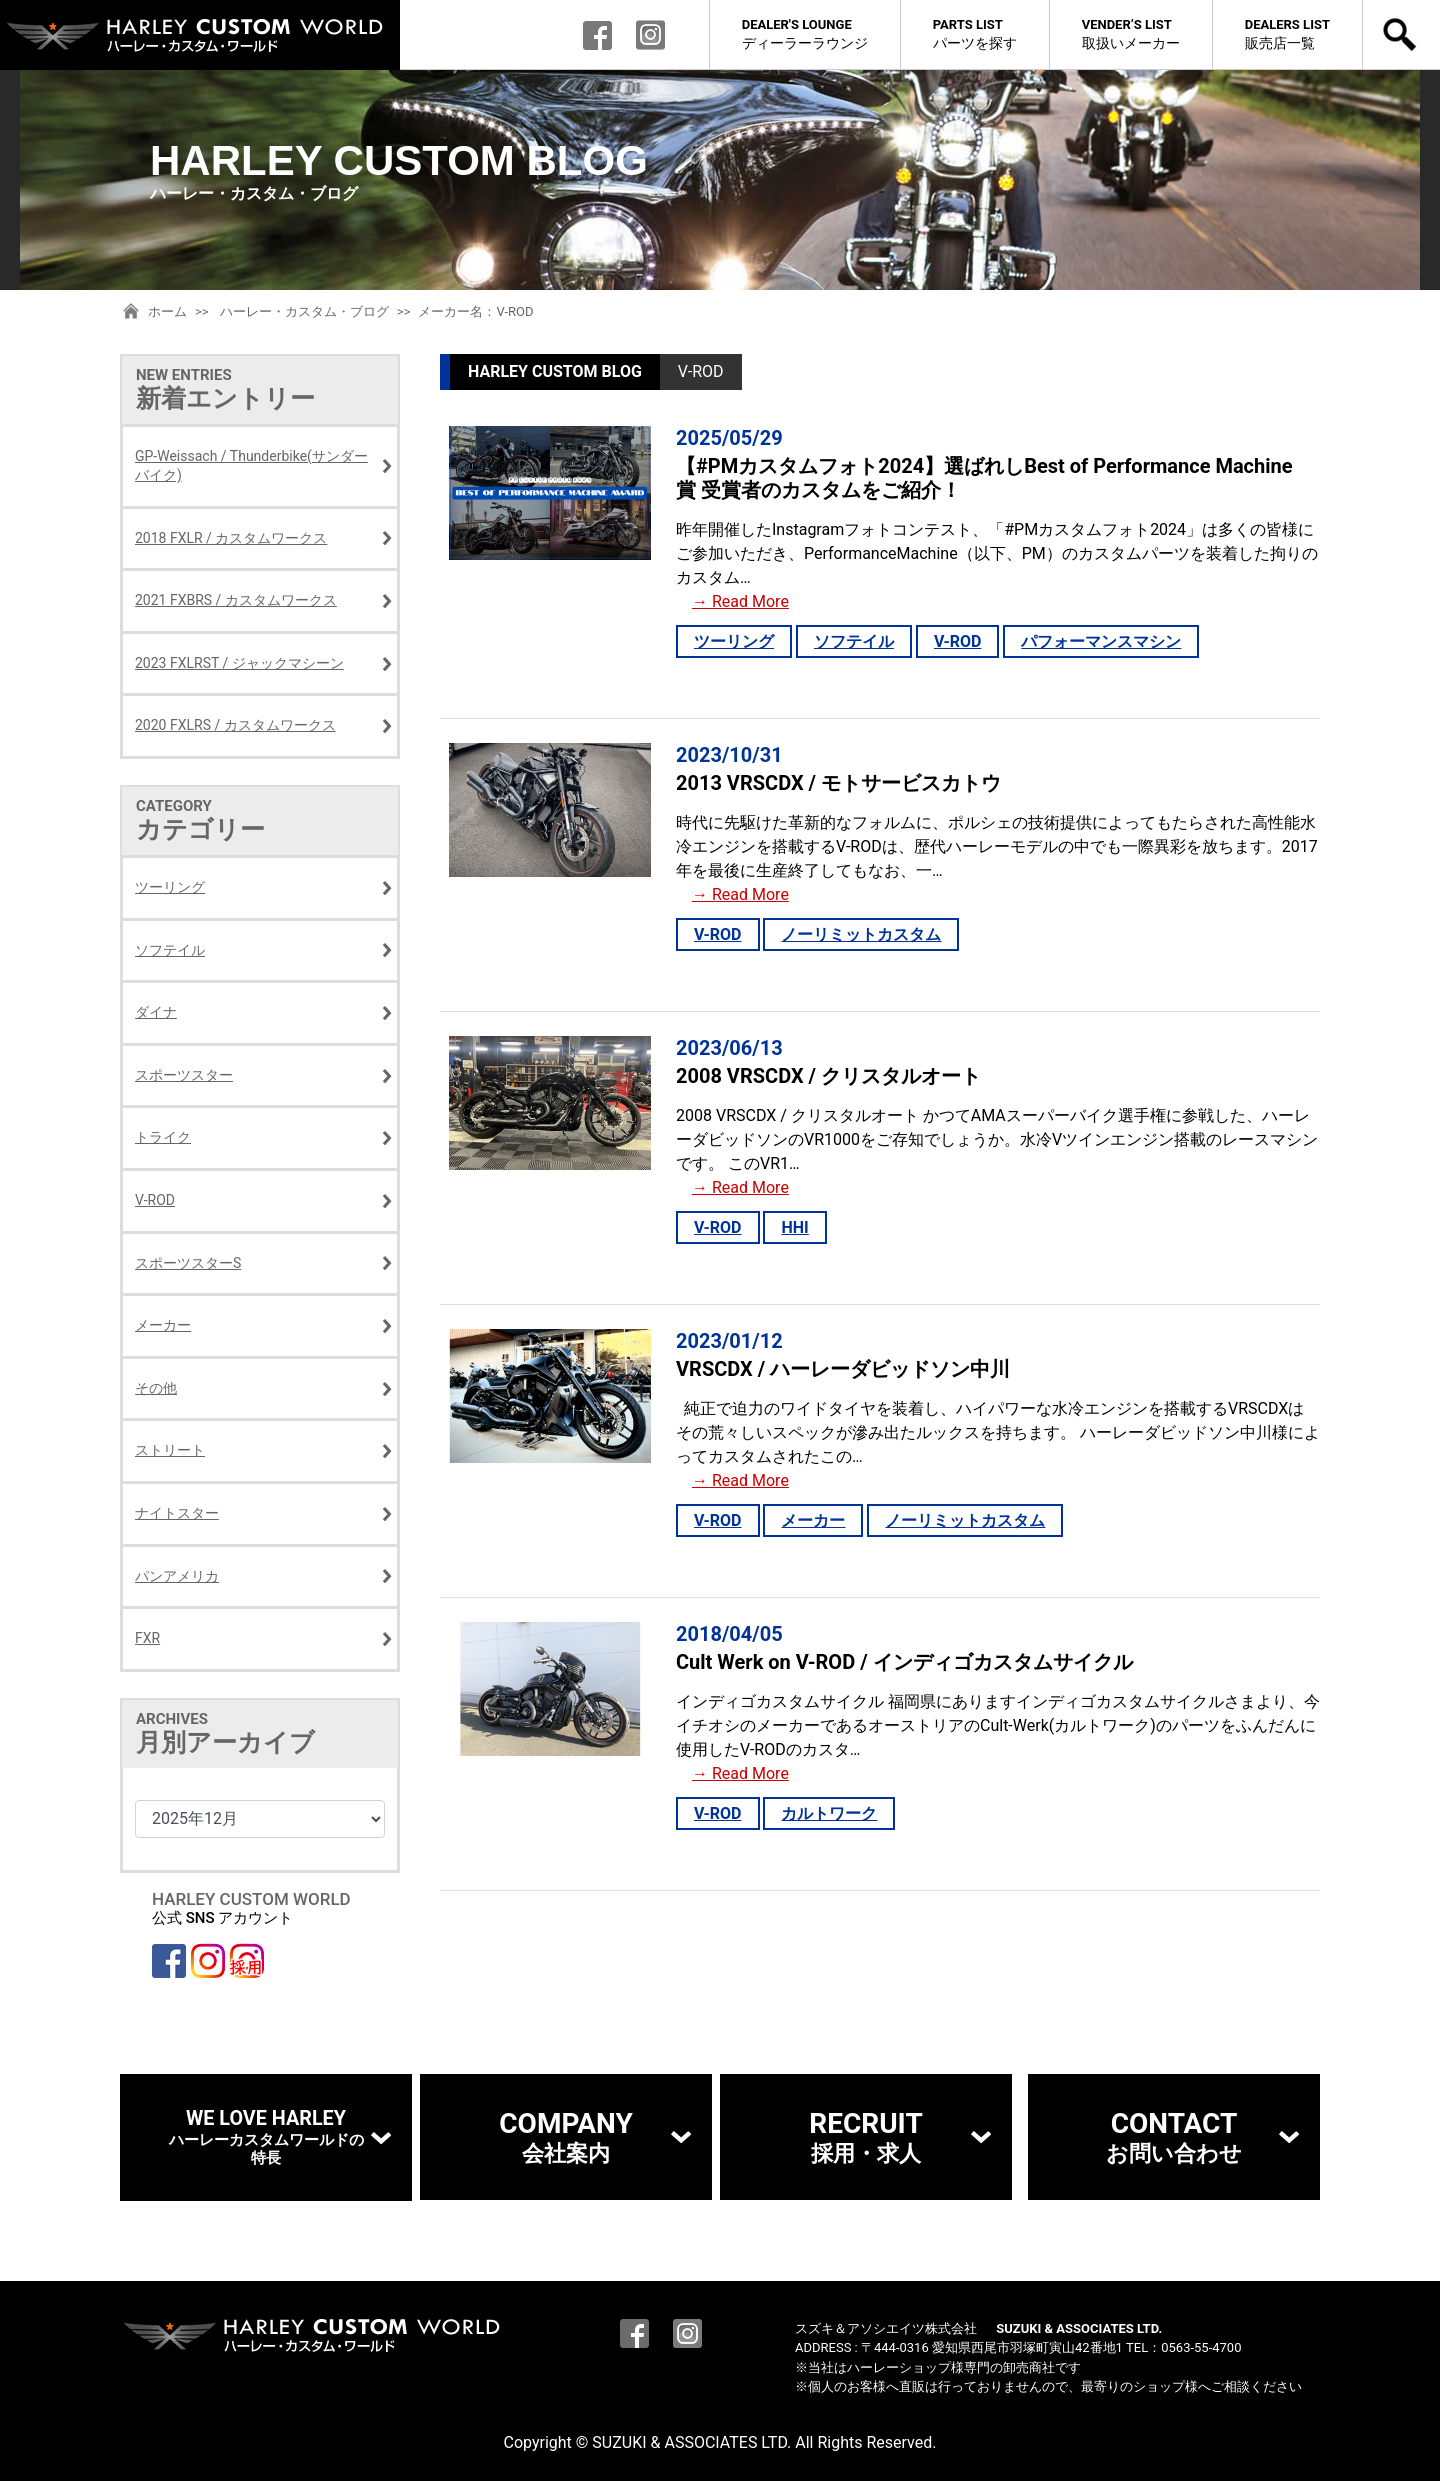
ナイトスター (177, 1513)
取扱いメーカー (1131, 33)
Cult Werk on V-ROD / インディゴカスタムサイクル (904, 1662)
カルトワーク (829, 1813)
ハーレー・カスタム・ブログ (304, 311)
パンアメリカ (177, 1576)
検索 (1401, 35)
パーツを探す (975, 33)
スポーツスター (184, 1075)
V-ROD (958, 641)
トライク (163, 1137)
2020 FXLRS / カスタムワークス (235, 725)
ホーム (167, 311)
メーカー (813, 1520)
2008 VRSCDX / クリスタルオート (828, 1076)
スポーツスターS (188, 1263)
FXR (147, 1638)
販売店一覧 (1287, 33)
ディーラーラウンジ (805, 33)
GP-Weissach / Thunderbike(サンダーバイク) (251, 466)
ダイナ (156, 1012)
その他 (156, 1388)
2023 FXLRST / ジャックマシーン (239, 663)
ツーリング (734, 641)
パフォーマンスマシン (1101, 641)
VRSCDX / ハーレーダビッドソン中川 (843, 1369)
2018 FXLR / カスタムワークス (231, 538)
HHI (794, 1227)
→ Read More (740, 601)
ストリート (170, 1450)
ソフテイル (854, 641)
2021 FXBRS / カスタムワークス (236, 600)
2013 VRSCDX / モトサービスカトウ (838, 783)
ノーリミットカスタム (861, 934)
